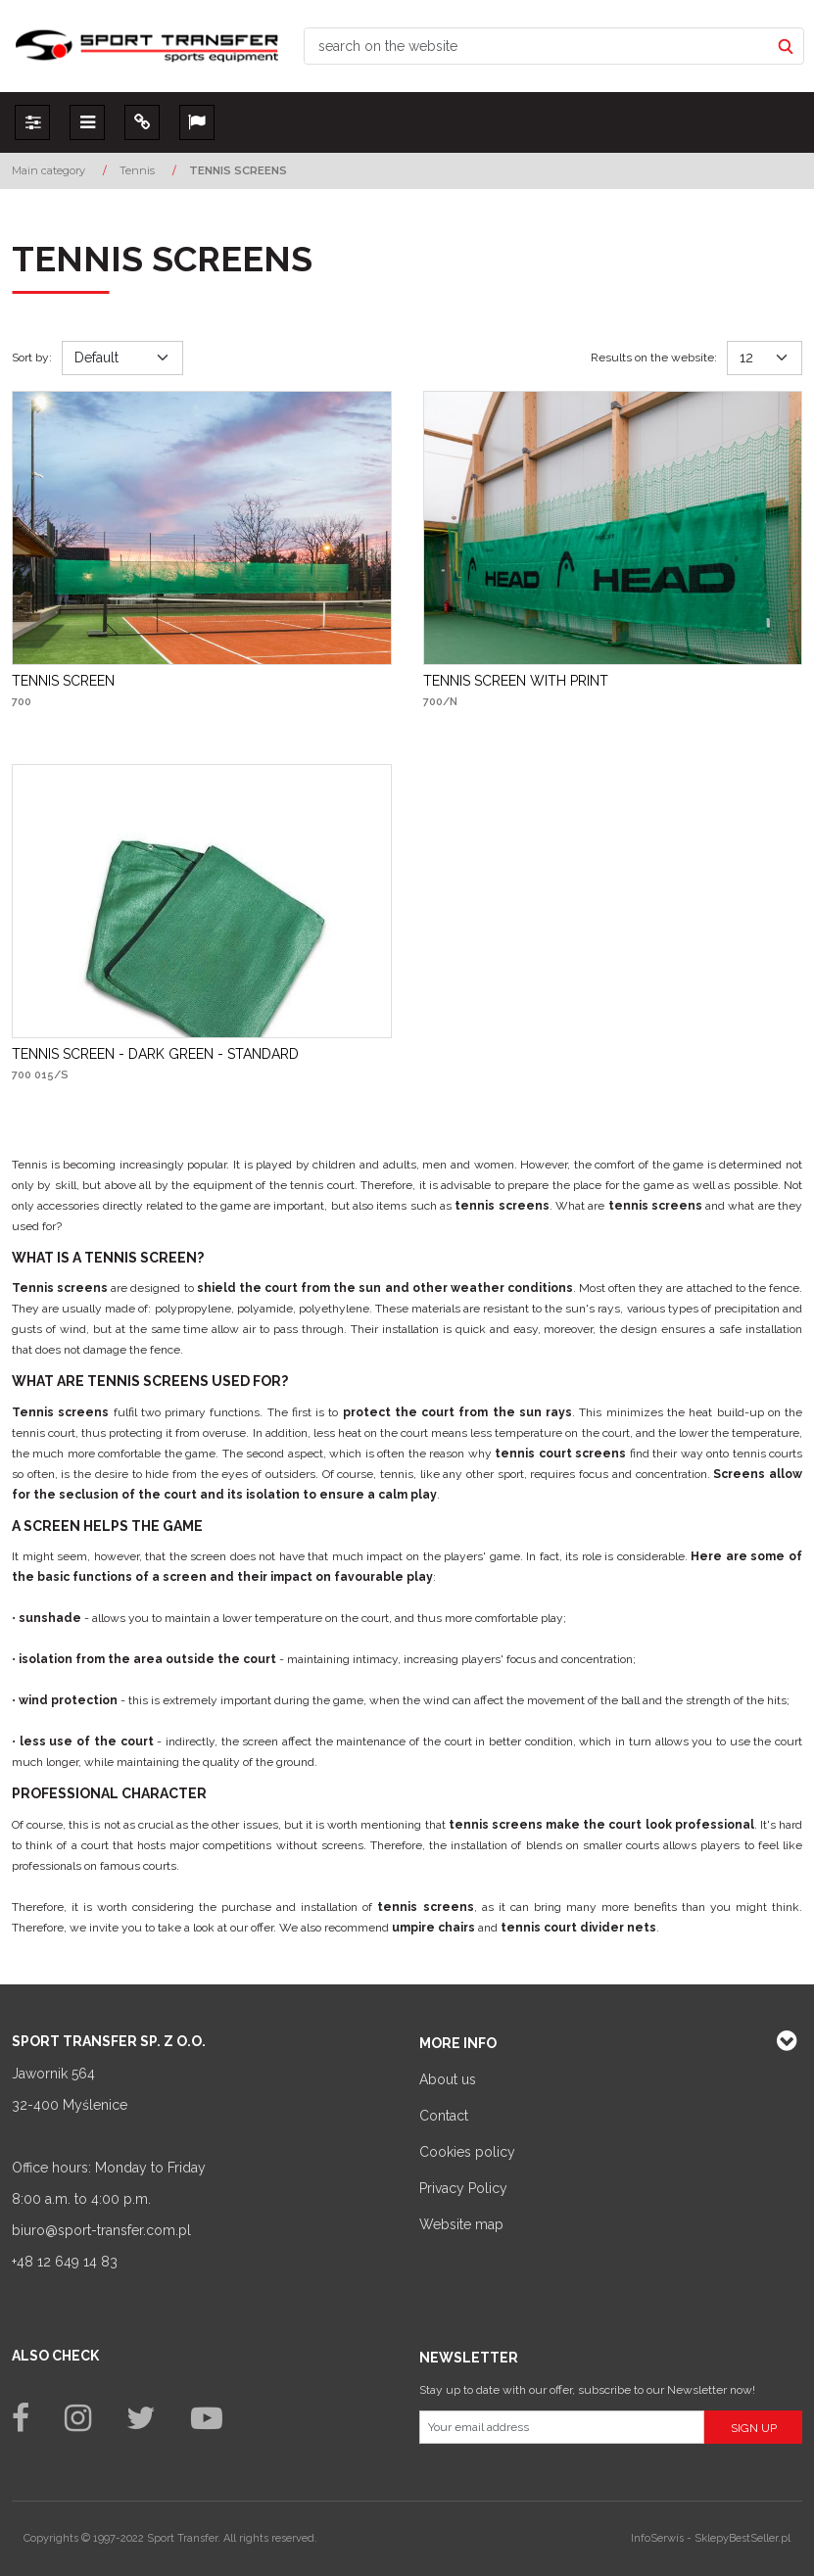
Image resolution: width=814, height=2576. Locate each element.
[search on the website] (537, 46)
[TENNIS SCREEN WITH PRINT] (515, 681)
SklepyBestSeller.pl (742, 2538)
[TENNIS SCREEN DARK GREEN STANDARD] (155, 1054)
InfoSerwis (657, 2538)
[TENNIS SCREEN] (63, 681)
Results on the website (654, 357)
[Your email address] (562, 2427)
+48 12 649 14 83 (65, 2261)
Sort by (32, 357)
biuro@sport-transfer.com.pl (101, 2230)
